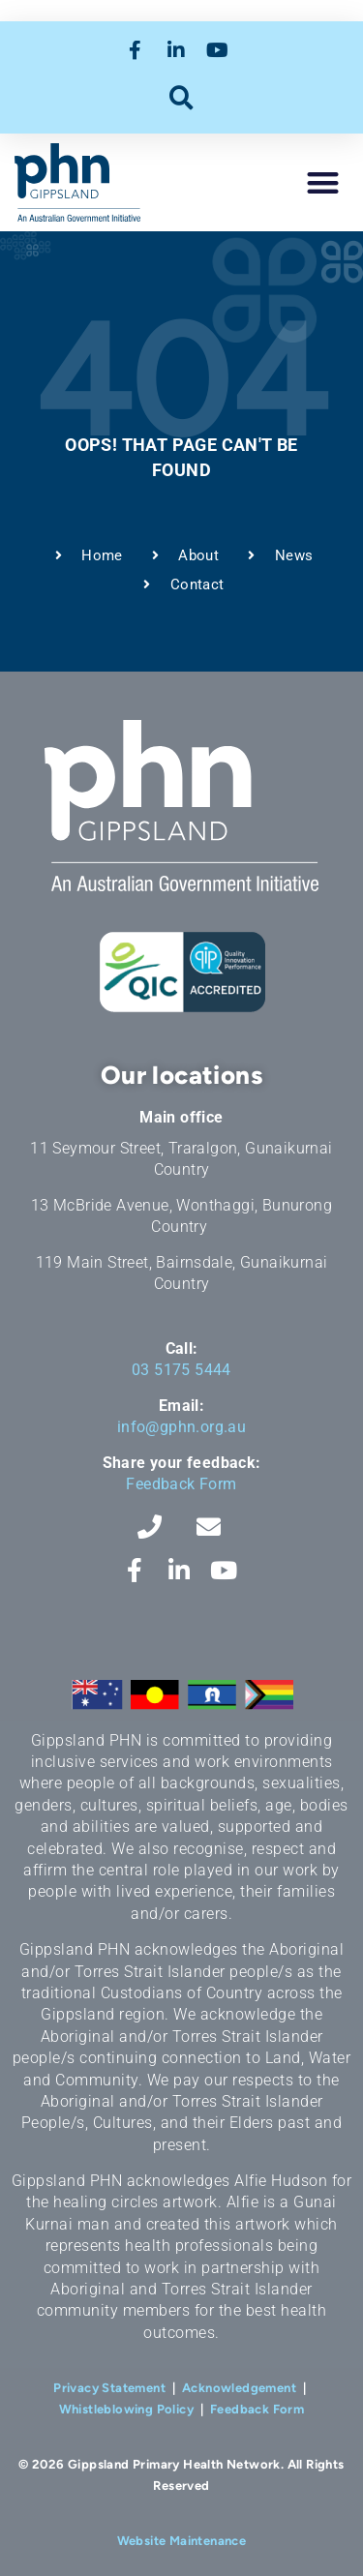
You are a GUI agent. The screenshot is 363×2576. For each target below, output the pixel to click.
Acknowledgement (239, 2388)
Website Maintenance (182, 2540)
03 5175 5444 (181, 1370)
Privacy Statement (109, 2388)
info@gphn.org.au (181, 1427)
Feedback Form (181, 1484)
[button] (181, 97)
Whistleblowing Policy (126, 2409)
